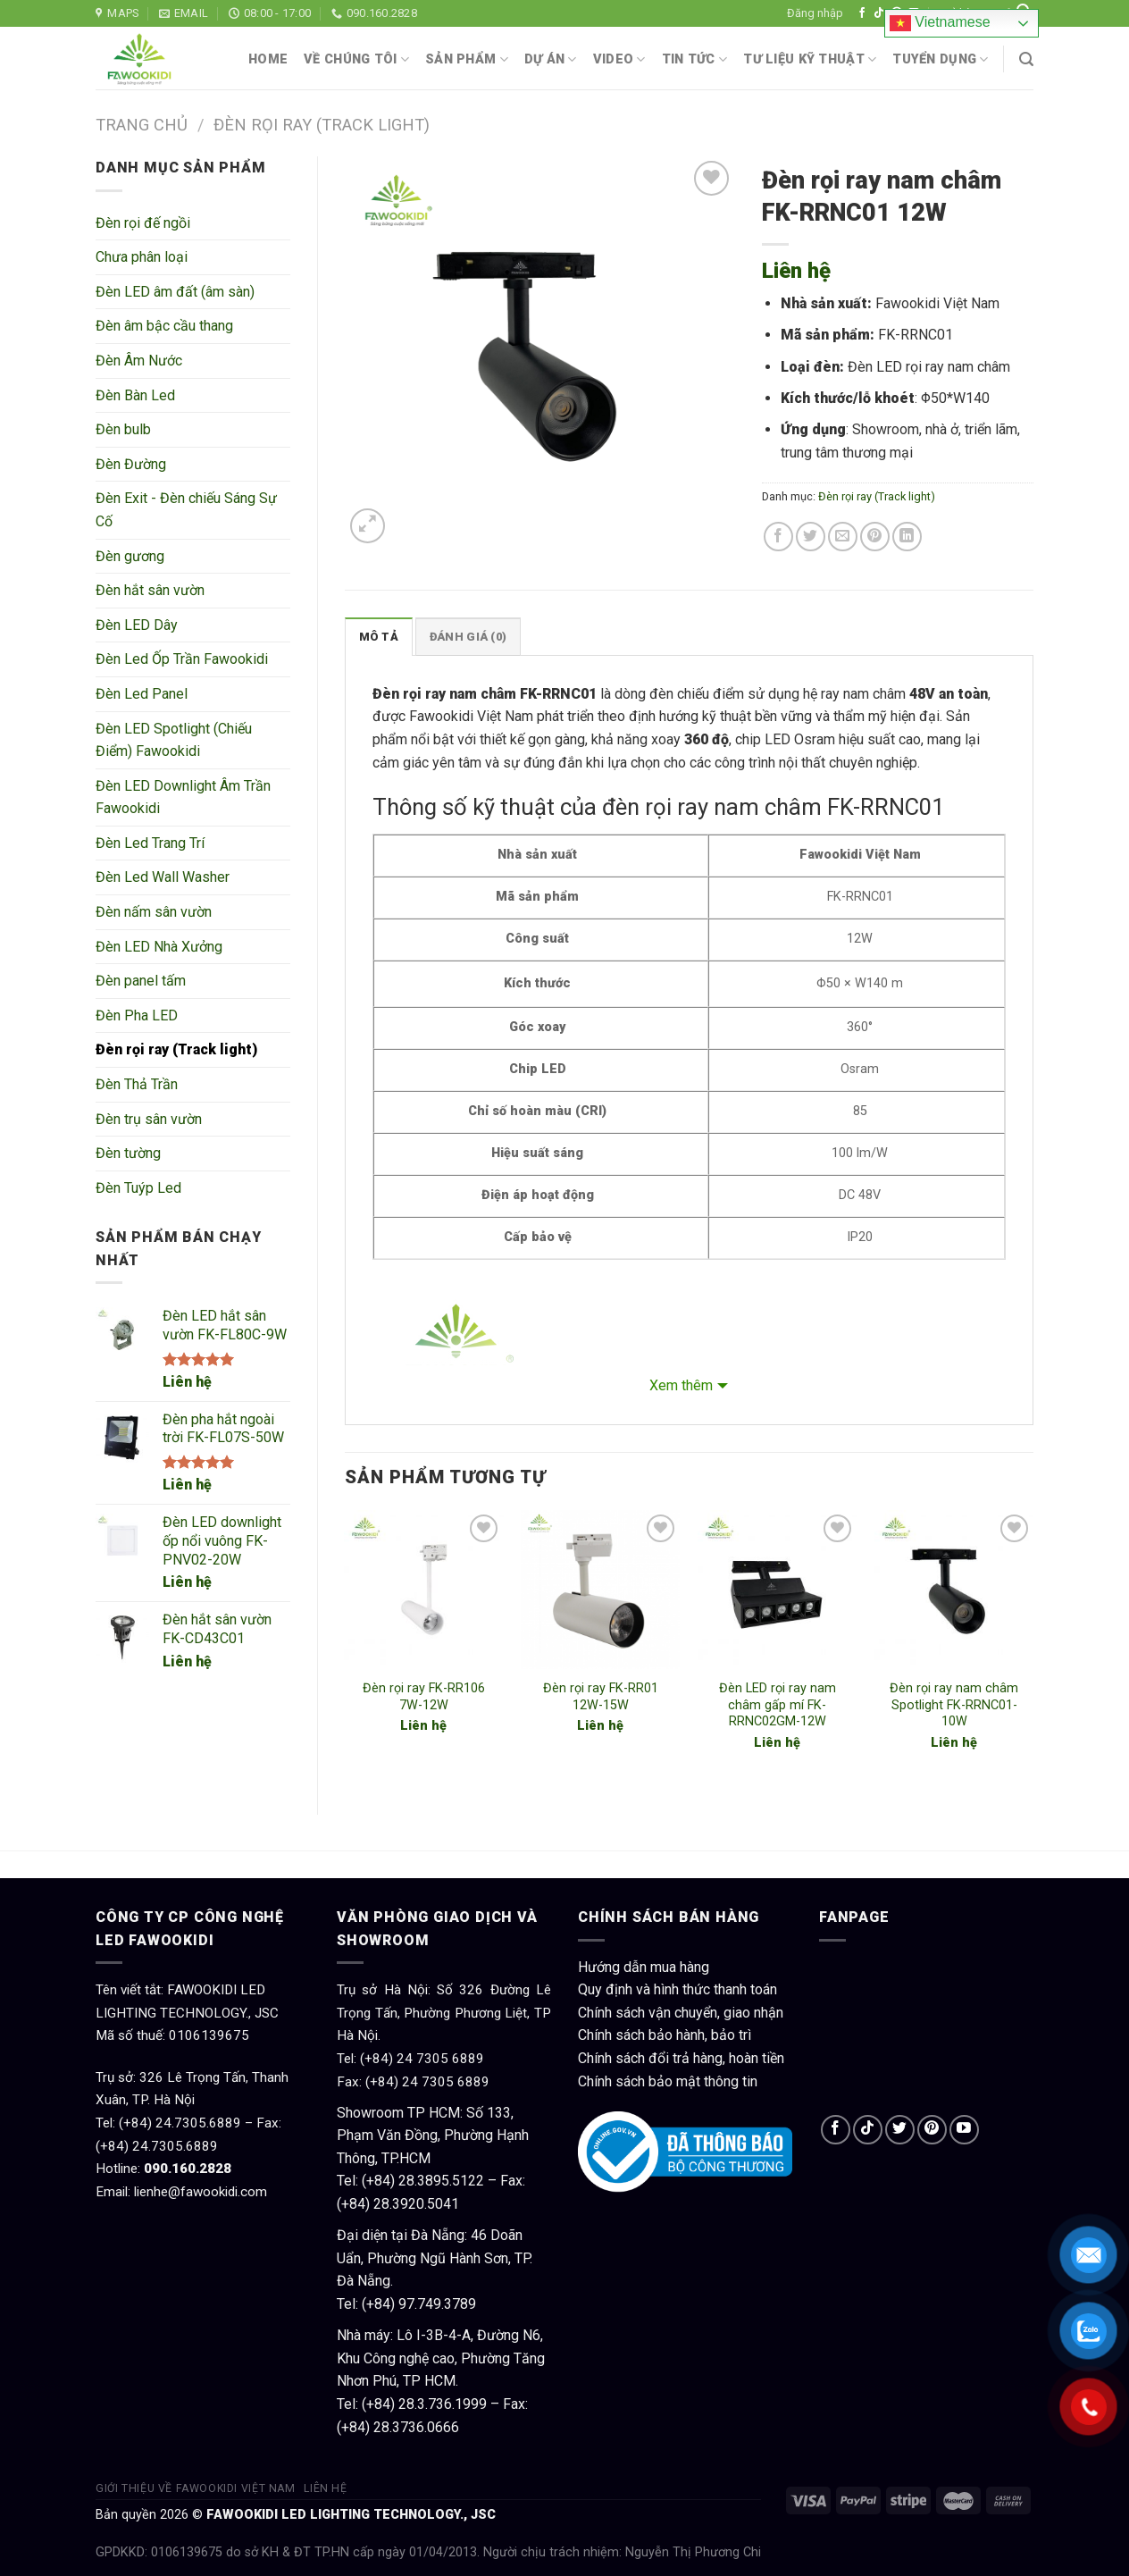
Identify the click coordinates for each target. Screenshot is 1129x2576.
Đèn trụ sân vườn (149, 1119)
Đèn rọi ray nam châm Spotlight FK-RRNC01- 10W (954, 1705)
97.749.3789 (437, 2303)
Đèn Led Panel (142, 693)
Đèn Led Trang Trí (150, 843)
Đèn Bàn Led (135, 395)
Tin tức (695, 59)
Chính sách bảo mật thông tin (667, 2081)
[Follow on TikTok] (879, 13)
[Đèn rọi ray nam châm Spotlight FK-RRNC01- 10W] (953, 1589)
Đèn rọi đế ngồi (143, 222)
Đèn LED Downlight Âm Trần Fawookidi (183, 797)
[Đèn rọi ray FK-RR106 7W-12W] (423, 1589)
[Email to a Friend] (842, 536)
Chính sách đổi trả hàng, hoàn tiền (681, 2058)
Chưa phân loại (142, 256)
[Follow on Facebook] (862, 13)
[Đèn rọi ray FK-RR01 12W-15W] (600, 1589)
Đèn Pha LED (137, 1015)
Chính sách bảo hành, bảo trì (664, 2034)
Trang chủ (142, 124)
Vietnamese (940, 23)
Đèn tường (128, 1153)
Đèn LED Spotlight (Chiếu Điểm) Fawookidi (174, 740)
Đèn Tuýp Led (138, 1187)
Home (268, 59)
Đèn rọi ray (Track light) (321, 124)
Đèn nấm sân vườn (154, 911)
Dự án (550, 59)
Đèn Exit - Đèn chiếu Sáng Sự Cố (186, 510)
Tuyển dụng (940, 59)
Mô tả (378, 636)
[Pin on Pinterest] (875, 536)
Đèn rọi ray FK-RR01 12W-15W (600, 1697)
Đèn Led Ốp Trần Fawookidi (182, 658)
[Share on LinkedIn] (907, 536)
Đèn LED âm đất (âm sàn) (175, 291)
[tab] (379, 636)
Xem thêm (681, 1385)
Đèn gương (130, 556)
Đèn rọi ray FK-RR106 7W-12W (424, 1697)
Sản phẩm (466, 59)
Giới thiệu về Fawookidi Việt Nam (196, 2488)
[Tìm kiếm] (1026, 59)
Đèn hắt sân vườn (150, 590)
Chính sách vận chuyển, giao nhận (680, 2012)
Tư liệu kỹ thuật (809, 59)
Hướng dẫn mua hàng (643, 1967)
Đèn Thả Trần (137, 1084)
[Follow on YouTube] (964, 2129)
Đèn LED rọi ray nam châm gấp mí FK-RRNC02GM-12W (777, 1705)
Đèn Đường (131, 464)
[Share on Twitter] (810, 536)
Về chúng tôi (356, 59)
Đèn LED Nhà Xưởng (159, 946)
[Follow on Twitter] (900, 2129)
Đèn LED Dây (137, 625)
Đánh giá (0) (468, 636)
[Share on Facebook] (778, 536)
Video (619, 59)
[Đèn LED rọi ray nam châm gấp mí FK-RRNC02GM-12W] (777, 1589)
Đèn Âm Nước (139, 360)
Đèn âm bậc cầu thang (164, 325)
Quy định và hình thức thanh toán (677, 1989)
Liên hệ (187, 1381)
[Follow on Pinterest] (932, 2129)
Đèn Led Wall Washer (163, 876)
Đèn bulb (123, 429)
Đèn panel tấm (141, 980)
